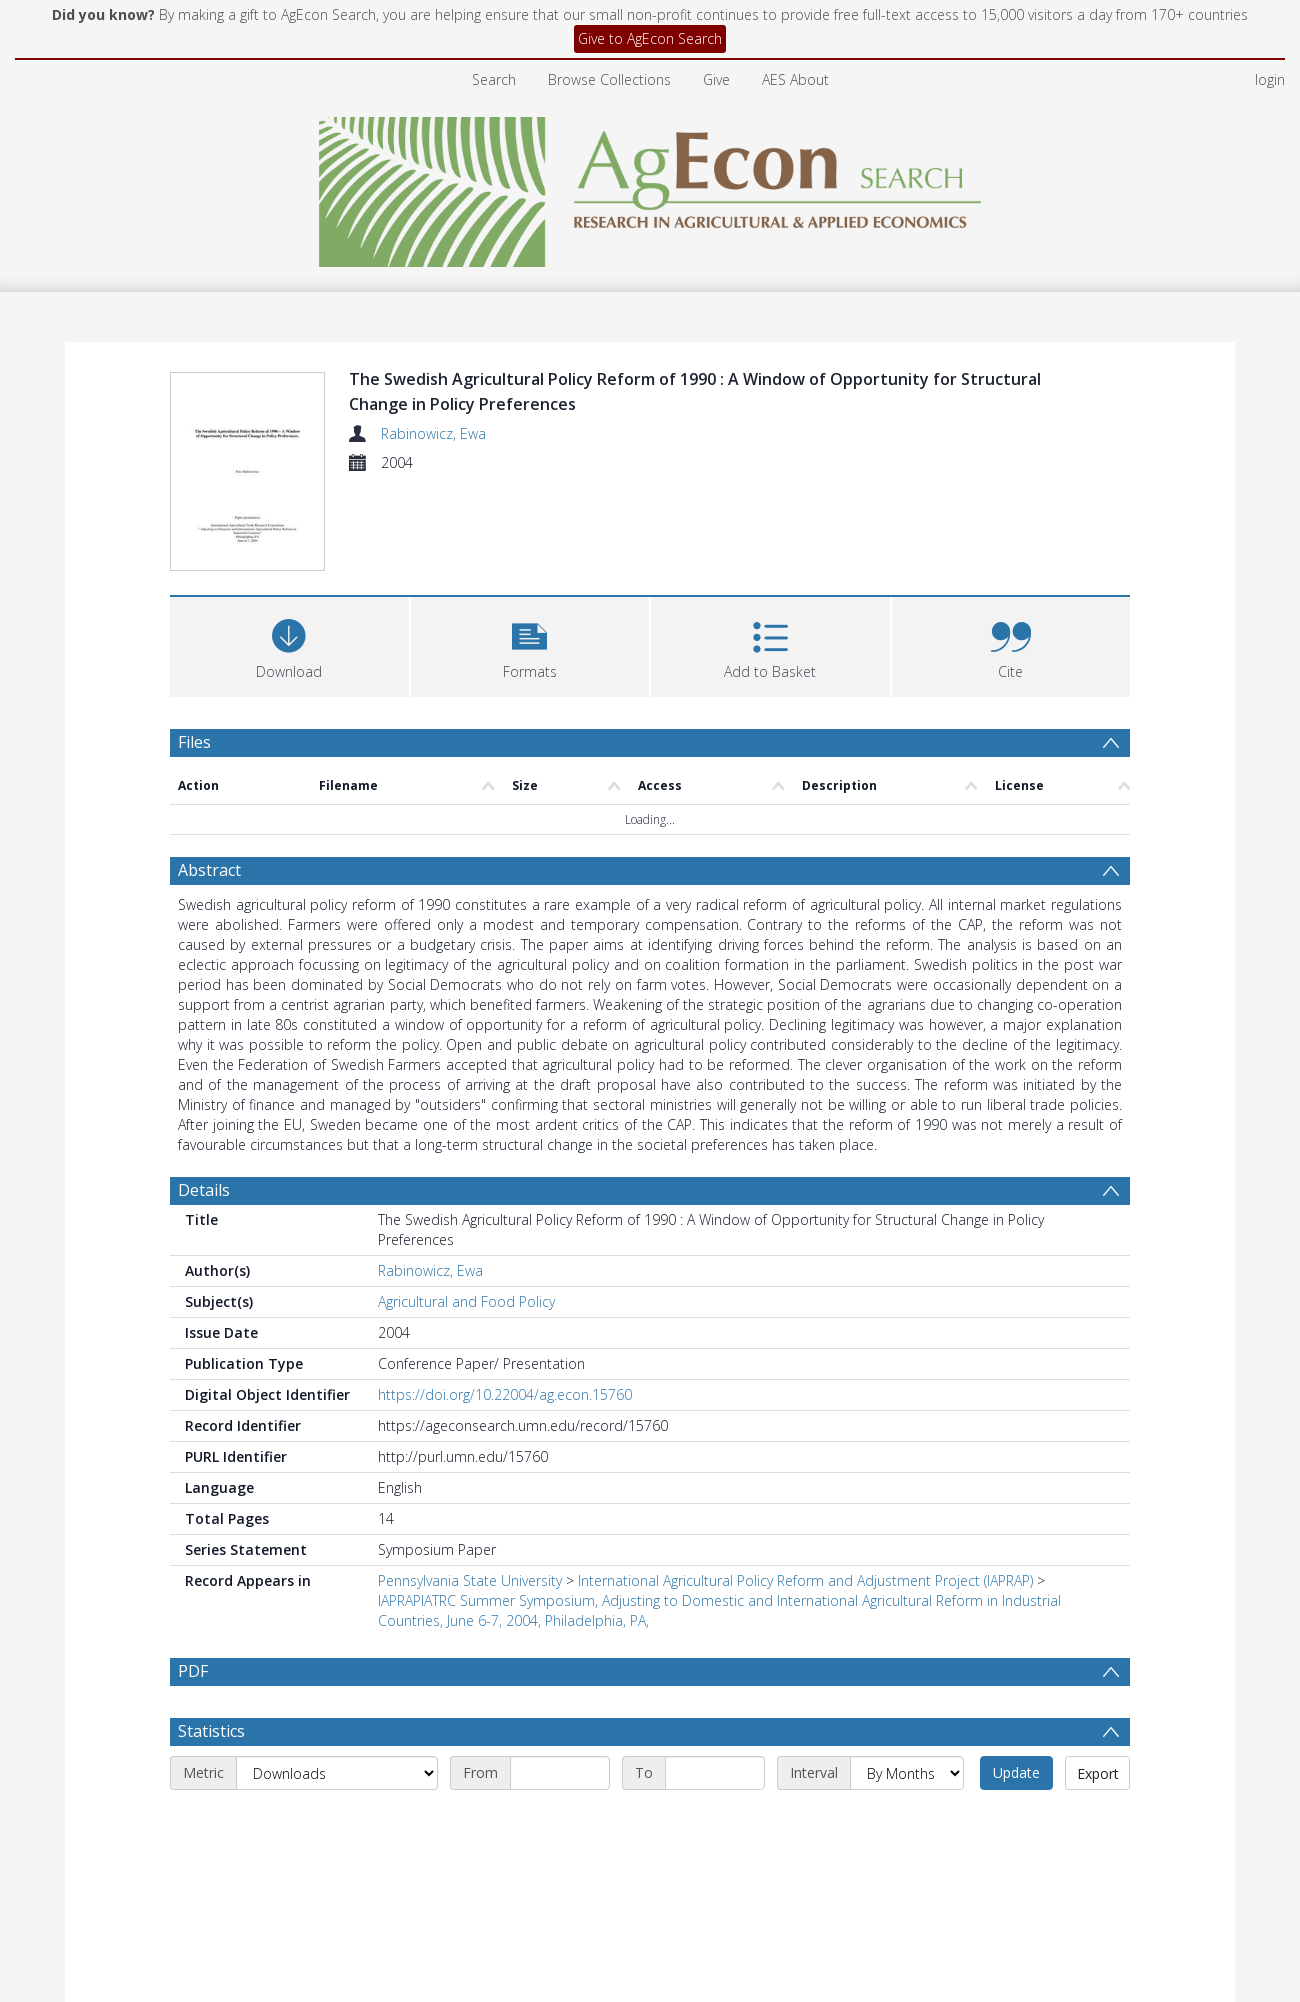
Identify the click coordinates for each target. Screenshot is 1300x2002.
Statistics (211, 1639)
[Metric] (337, 1681)
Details (204, 1098)
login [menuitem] (1270, 79)
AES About (795, 79)
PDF (193, 1579)
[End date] (715, 1681)
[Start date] (560, 1681)
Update (1016, 1680)
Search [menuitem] (494, 79)
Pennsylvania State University (470, 1488)
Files (194, 650)
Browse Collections (609, 79)
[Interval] (907, 1681)
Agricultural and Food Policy (466, 1209)
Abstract (209, 778)
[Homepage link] (650, 186)
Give (716, 79)
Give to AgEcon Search (650, 38)
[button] (530, 552)
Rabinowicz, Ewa (433, 433)
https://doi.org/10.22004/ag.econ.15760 (505, 1302)
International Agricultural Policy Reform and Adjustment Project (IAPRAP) (805, 1488)
